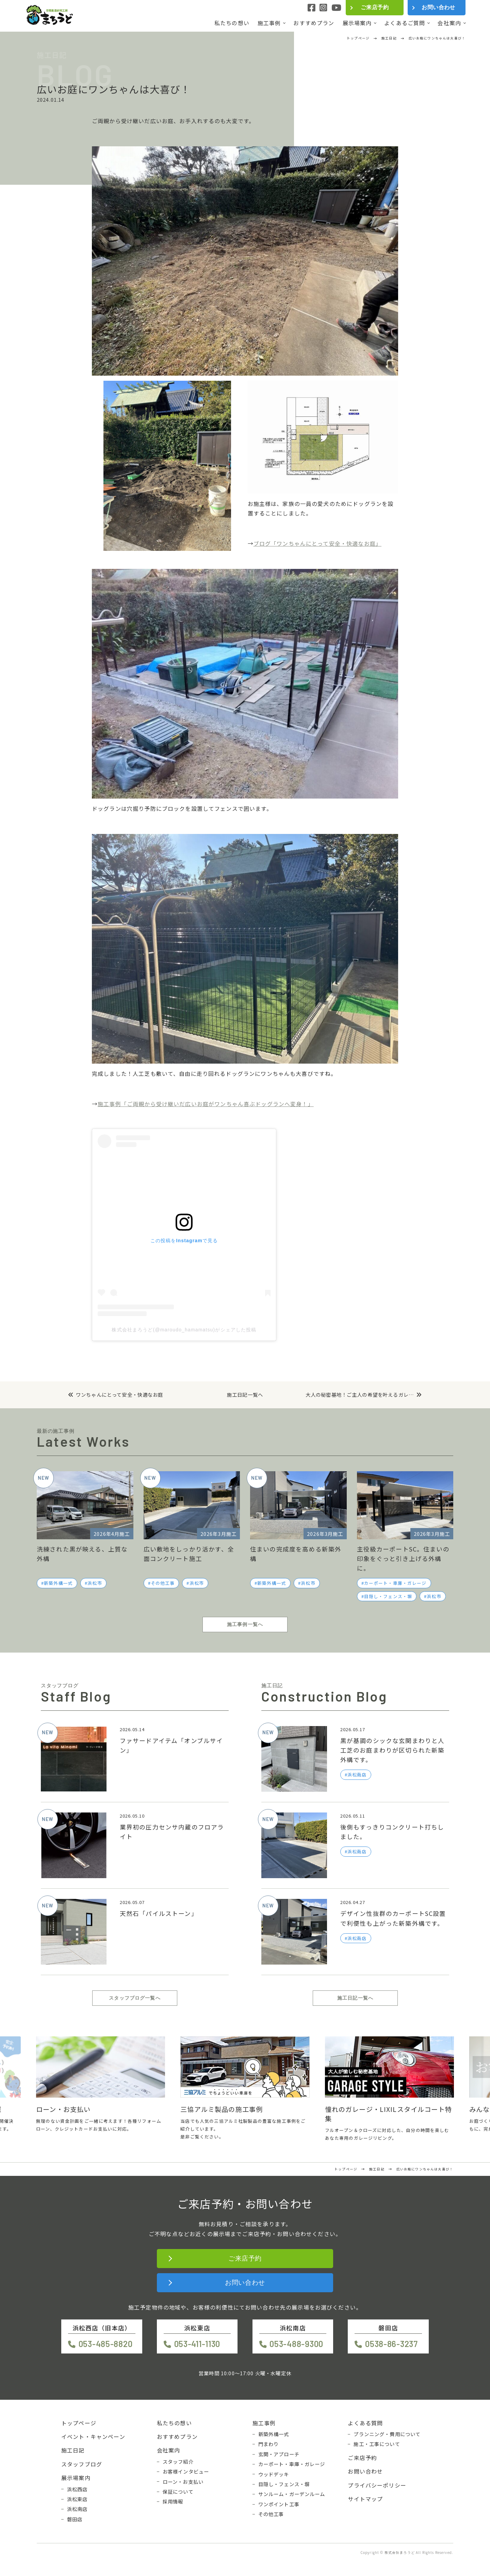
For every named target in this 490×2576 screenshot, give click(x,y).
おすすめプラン (313, 23)
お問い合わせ (438, 7)
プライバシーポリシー (377, 2485)
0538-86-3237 (391, 2344)
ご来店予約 (375, 7)
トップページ (78, 2423)
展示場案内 (357, 23)
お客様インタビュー (186, 2471)
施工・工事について (377, 2444)
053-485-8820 (106, 2344)
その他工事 (163, 1583)
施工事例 (269, 23)
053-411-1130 (197, 2344)
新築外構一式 (58, 1583)
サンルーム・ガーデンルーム (291, 2494)
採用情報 (173, 2501)
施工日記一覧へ (245, 1395)
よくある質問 (365, 2423)
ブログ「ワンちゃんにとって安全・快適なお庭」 (317, 543)
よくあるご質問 (404, 23)
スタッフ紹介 (178, 2461)
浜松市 (94, 1583)
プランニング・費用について (387, 2434)
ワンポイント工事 (278, 2504)
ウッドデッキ (273, 2474)
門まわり (268, 2444)
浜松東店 (77, 2499)
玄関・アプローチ (278, 2454)
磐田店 (74, 2519)
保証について (178, 2491)
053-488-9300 (296, 2344)
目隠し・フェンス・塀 (388, 1596)
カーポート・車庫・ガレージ (395, 1583)
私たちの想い (231, 23)
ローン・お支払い (183, 2481)
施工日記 (73, 2450)
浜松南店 (77, 2509)
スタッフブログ (81, 2464)
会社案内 (449, 23)
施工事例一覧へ (245, 1624)
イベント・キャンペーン (93, 2436)
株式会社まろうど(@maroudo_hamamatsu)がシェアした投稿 (184, 1329)
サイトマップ (365, 2499)
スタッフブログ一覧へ (135, 1998)
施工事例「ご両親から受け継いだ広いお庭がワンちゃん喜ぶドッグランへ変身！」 (206, 1104)
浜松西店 (77, 2489)
